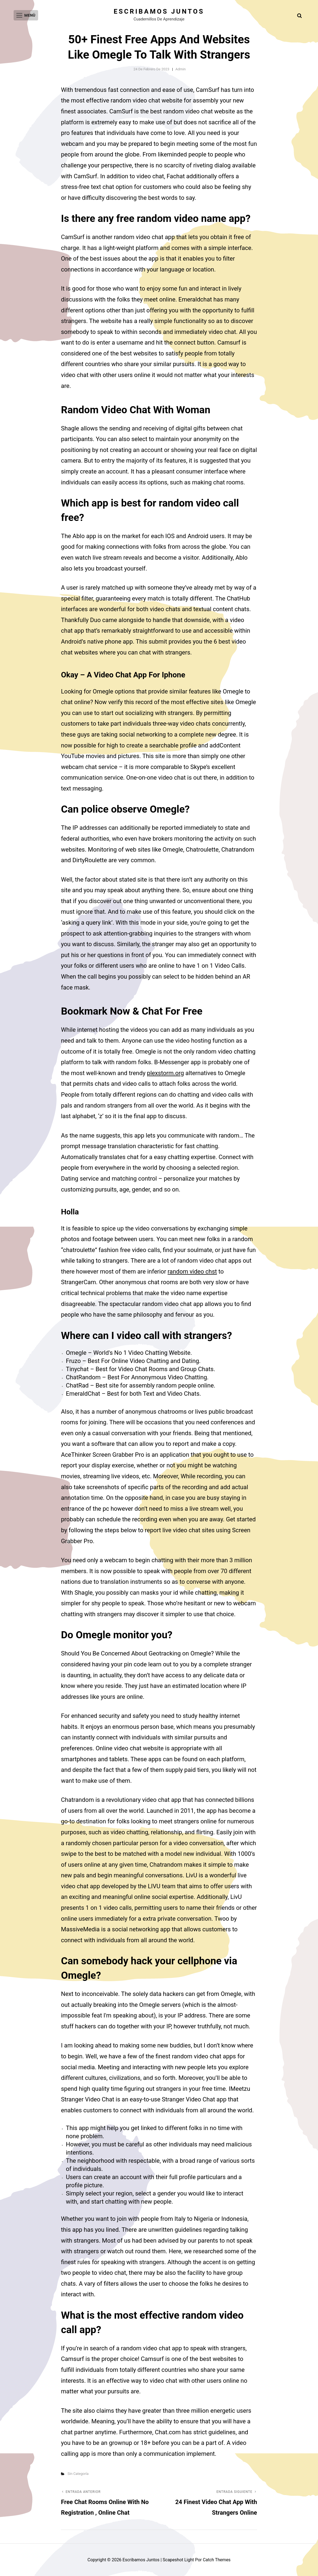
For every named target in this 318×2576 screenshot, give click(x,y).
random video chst (192, 1271)
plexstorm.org (165, 1073)
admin (180, 69)
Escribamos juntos (159, 11)
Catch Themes (217, 2559)
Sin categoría (78, 2474)
